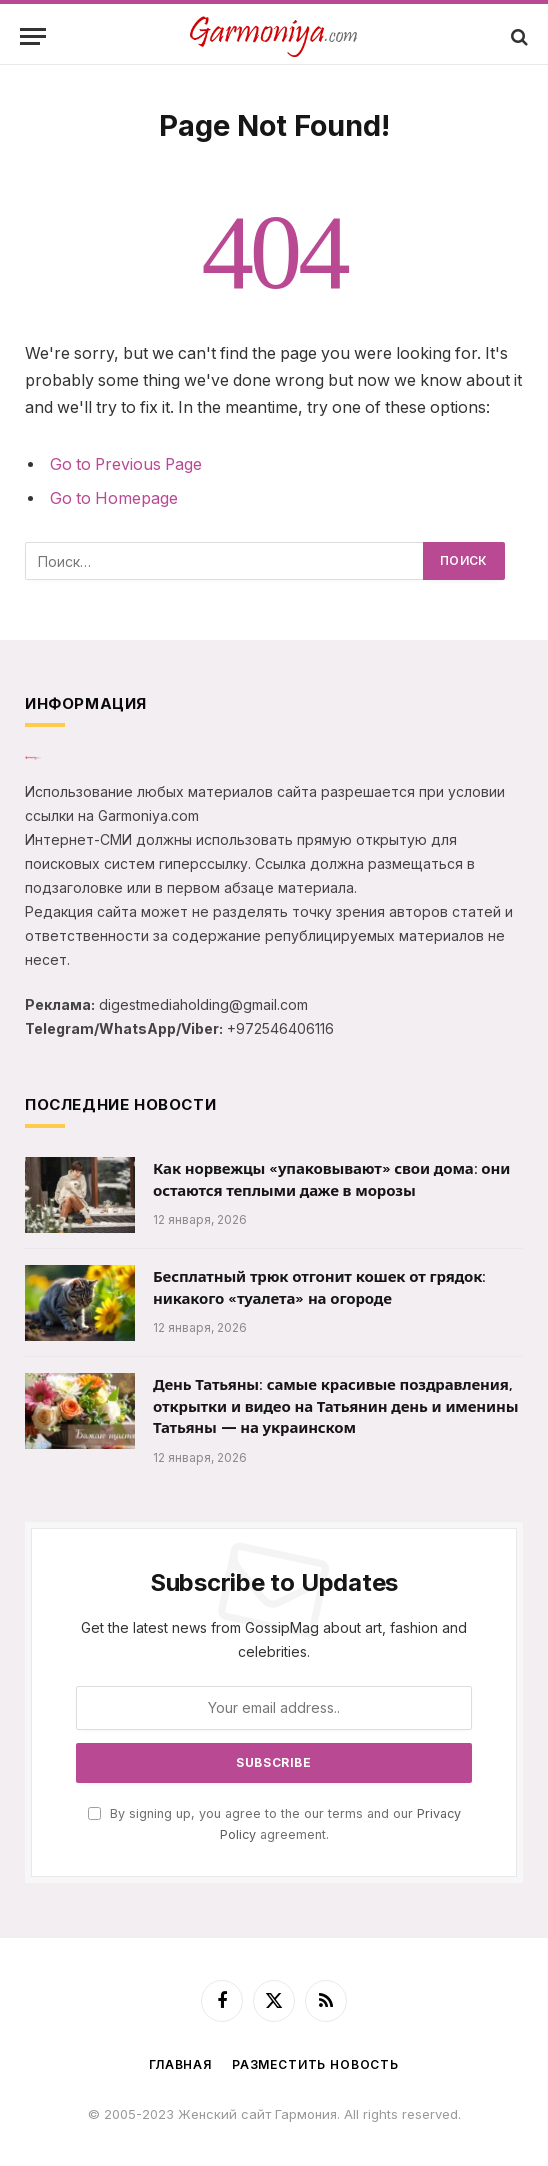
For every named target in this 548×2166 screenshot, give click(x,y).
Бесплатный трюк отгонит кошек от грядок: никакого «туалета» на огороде (319, 1287)
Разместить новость (315, 2064)
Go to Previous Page (126, 464)
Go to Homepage (114, 498)
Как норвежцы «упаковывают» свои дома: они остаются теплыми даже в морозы (331, 1179)
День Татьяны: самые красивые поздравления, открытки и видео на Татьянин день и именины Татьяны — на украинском (335, 1406)
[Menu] (33, 36)
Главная (180, 2064)
